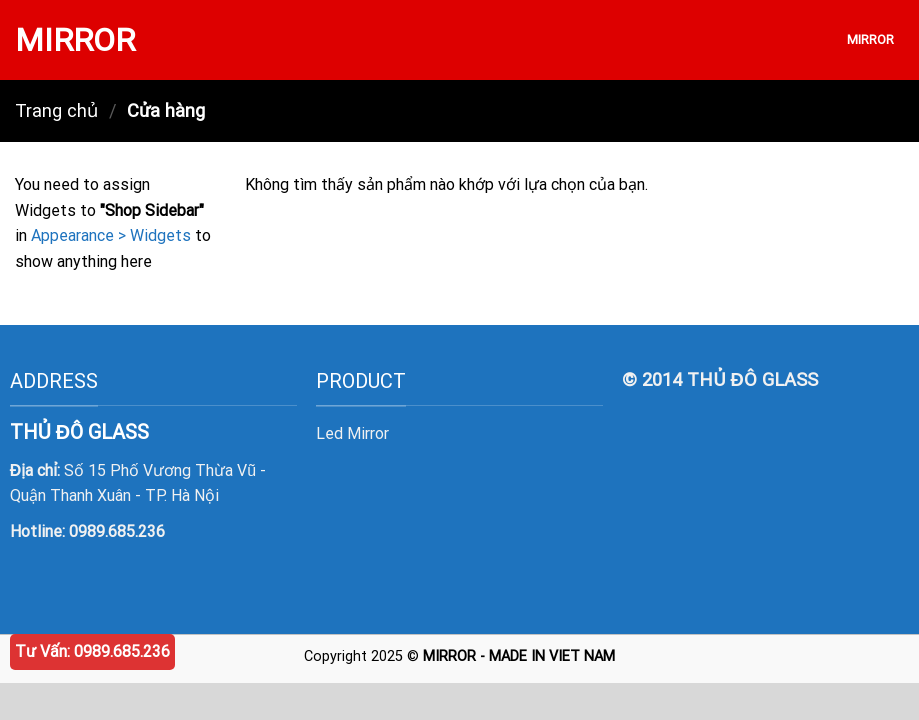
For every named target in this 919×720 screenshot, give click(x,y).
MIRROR (75, 40)
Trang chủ (56, 110)
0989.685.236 (117, 531)
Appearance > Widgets (111, 235)
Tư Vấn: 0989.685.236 (92, 651)
